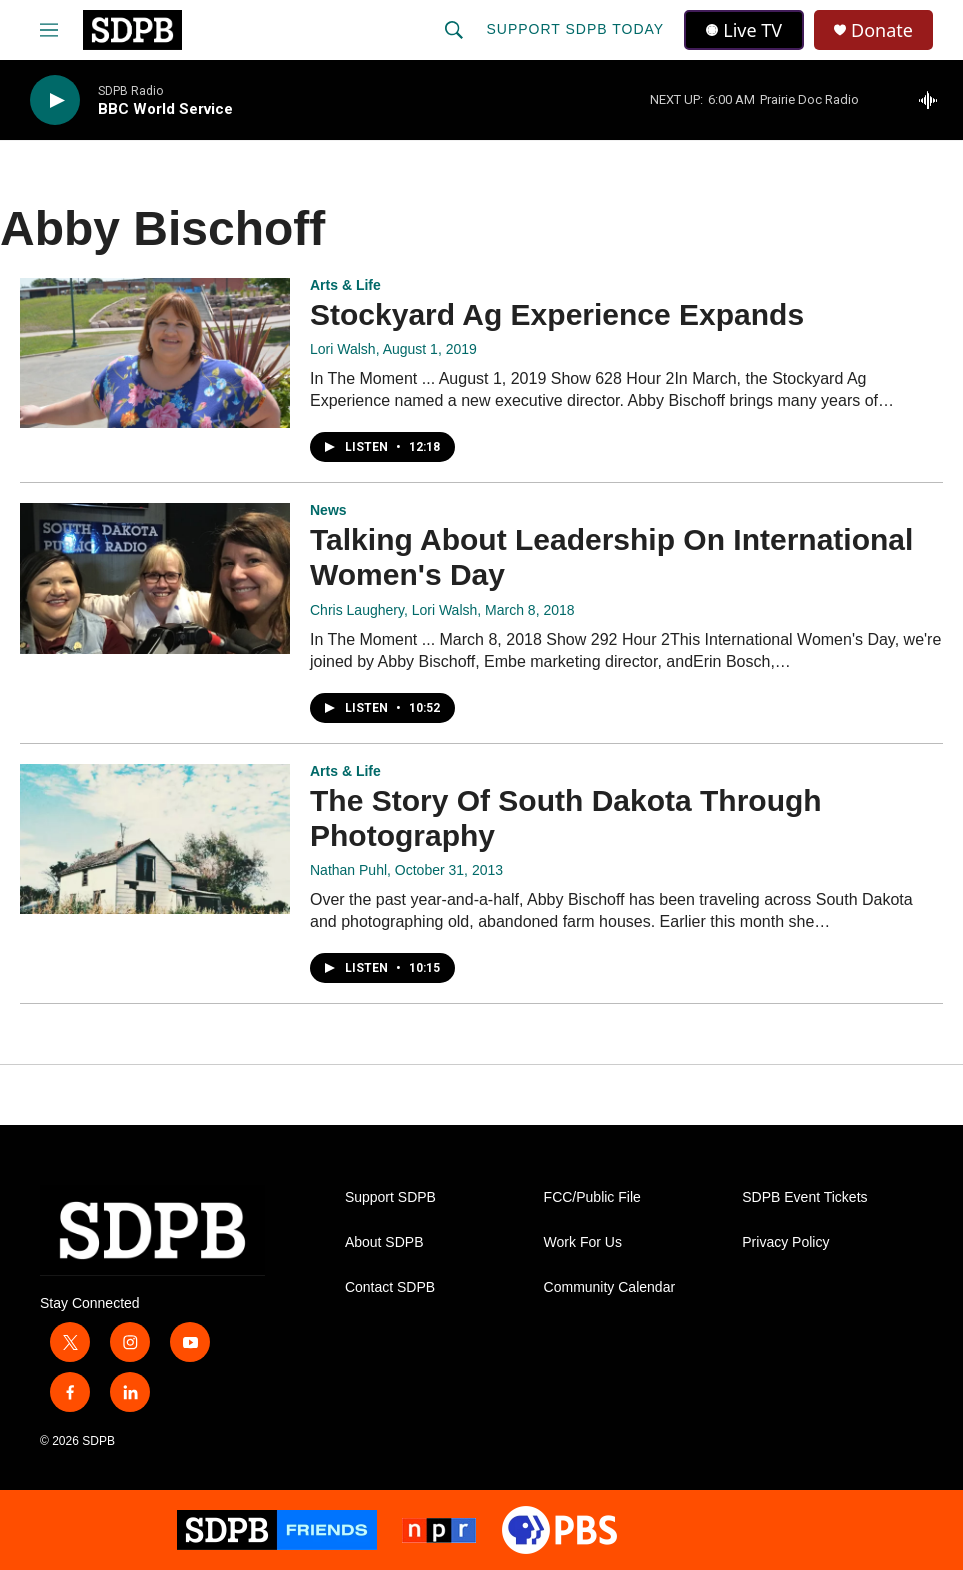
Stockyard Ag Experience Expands (557, 314)
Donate (882, 30)
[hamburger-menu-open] (49, 30)
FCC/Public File (592, 1197)
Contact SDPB (390, 1287)
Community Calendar (610, 1287)
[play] (55, 100)
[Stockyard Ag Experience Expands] (155, 353)
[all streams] (933, 100)
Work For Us (583, 1242)
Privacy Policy (785, 1242)
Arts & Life (345, 285)
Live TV (744, 30)
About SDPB (384, 1242)
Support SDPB (390, 1197)
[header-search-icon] (454, 30)
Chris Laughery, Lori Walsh (393, 610)
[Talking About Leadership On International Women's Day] (155, 578)
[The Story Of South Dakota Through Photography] (155, 839)
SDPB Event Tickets (804, 1197)
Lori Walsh (343, 349)
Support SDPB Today (575, 29)
